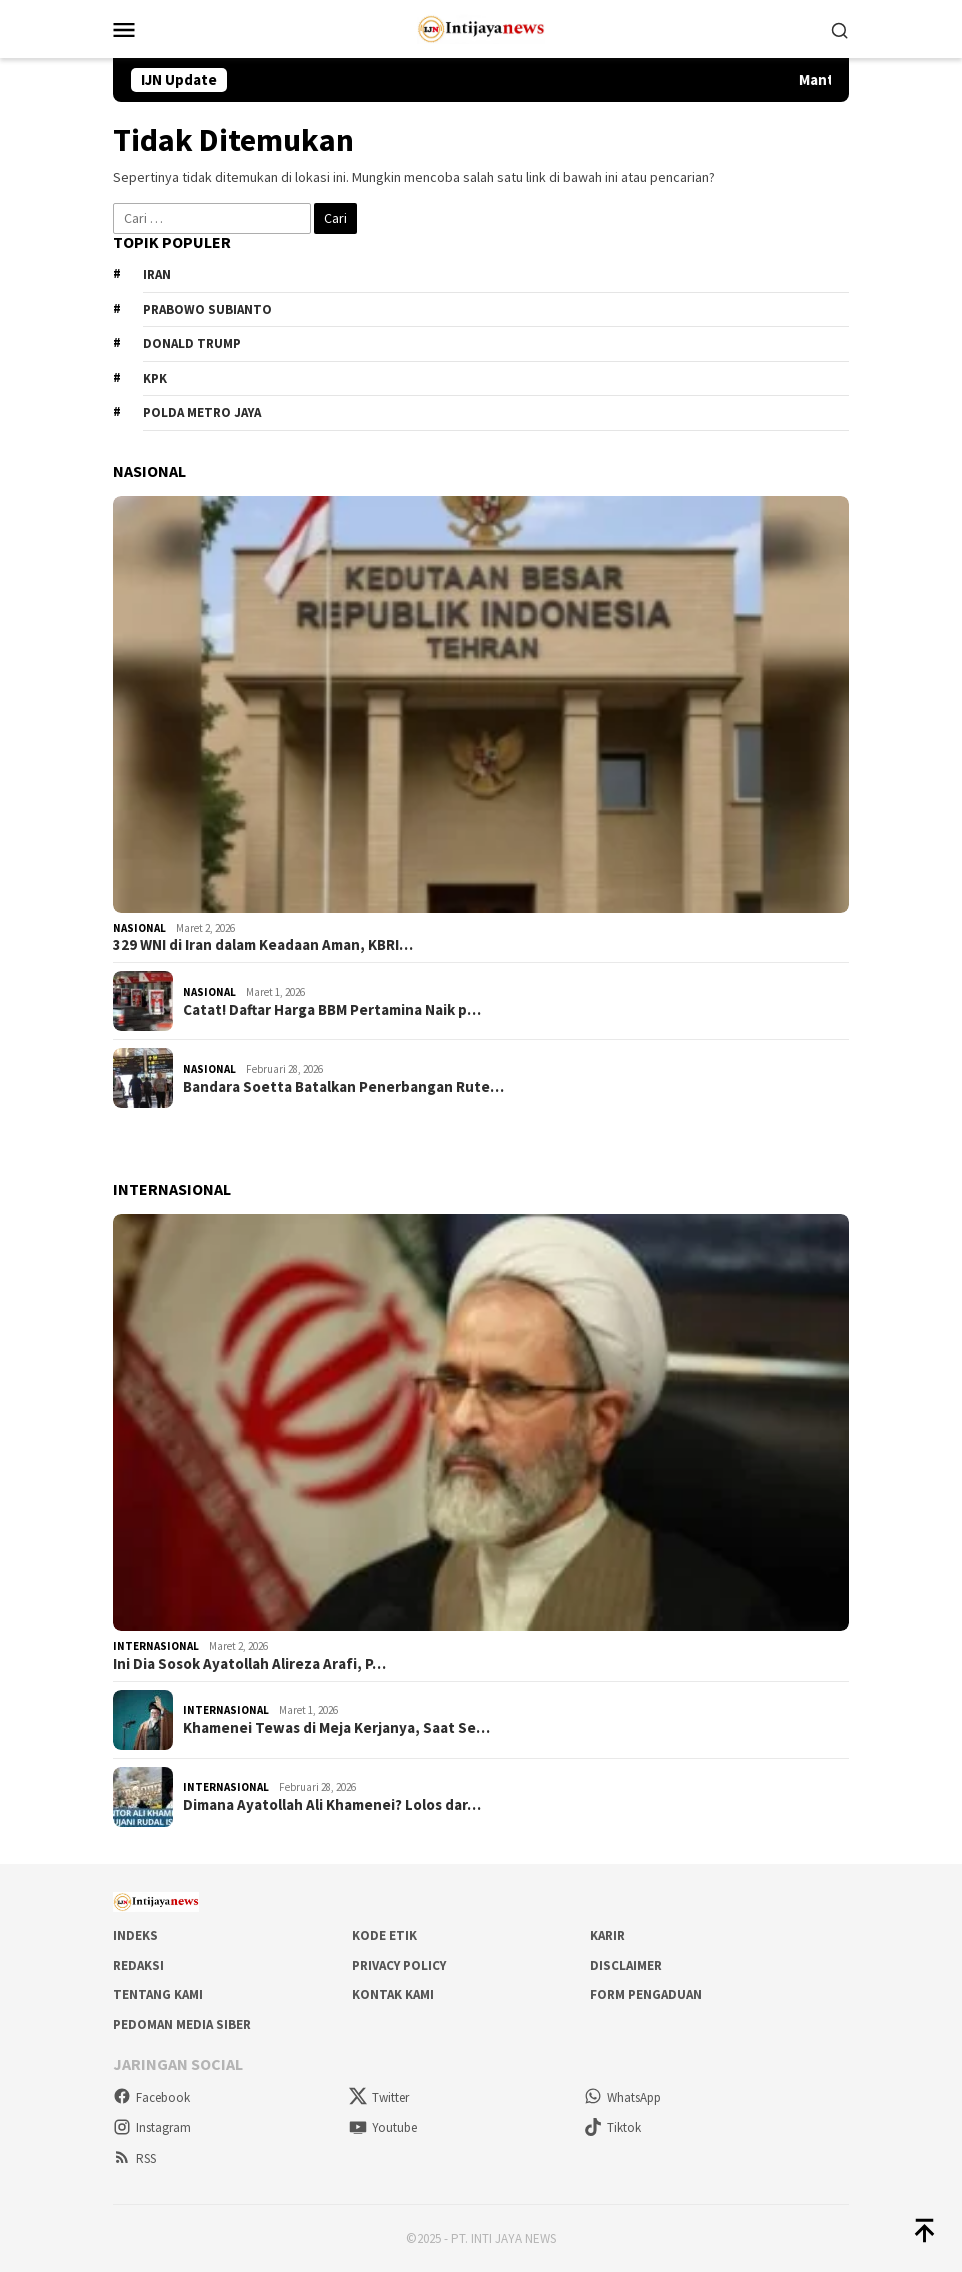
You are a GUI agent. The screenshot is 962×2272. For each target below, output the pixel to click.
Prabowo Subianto (207, 309)
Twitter (379, 2097)
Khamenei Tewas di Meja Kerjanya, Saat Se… (336, 1728)
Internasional (156, 1646)
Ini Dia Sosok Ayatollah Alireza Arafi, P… (249, 1664)
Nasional (139, 928)
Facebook (151, 2097)
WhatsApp (622, 2097)
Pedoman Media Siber (182, 2024)
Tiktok (612, 2127)
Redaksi (138, 1965)
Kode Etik (384, 1935)
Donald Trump (192, 343)
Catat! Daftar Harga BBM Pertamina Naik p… (332, 1010)
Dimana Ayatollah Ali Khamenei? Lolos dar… (332, 1805)
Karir (607, 1935)
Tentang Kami (158, 1994)
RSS (134, 2158)
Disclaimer (626, 1965)
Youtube (383, 2127)
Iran (157, 274)
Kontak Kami (393, 1994)
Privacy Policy (399, 1965)
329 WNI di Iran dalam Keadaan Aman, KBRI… (263, 945)
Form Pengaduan (646, 1994)
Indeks (135, 1935)
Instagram (152, 2127)
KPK (155, 378)
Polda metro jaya (202, 412)
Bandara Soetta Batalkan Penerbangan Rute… (343, 1087)
